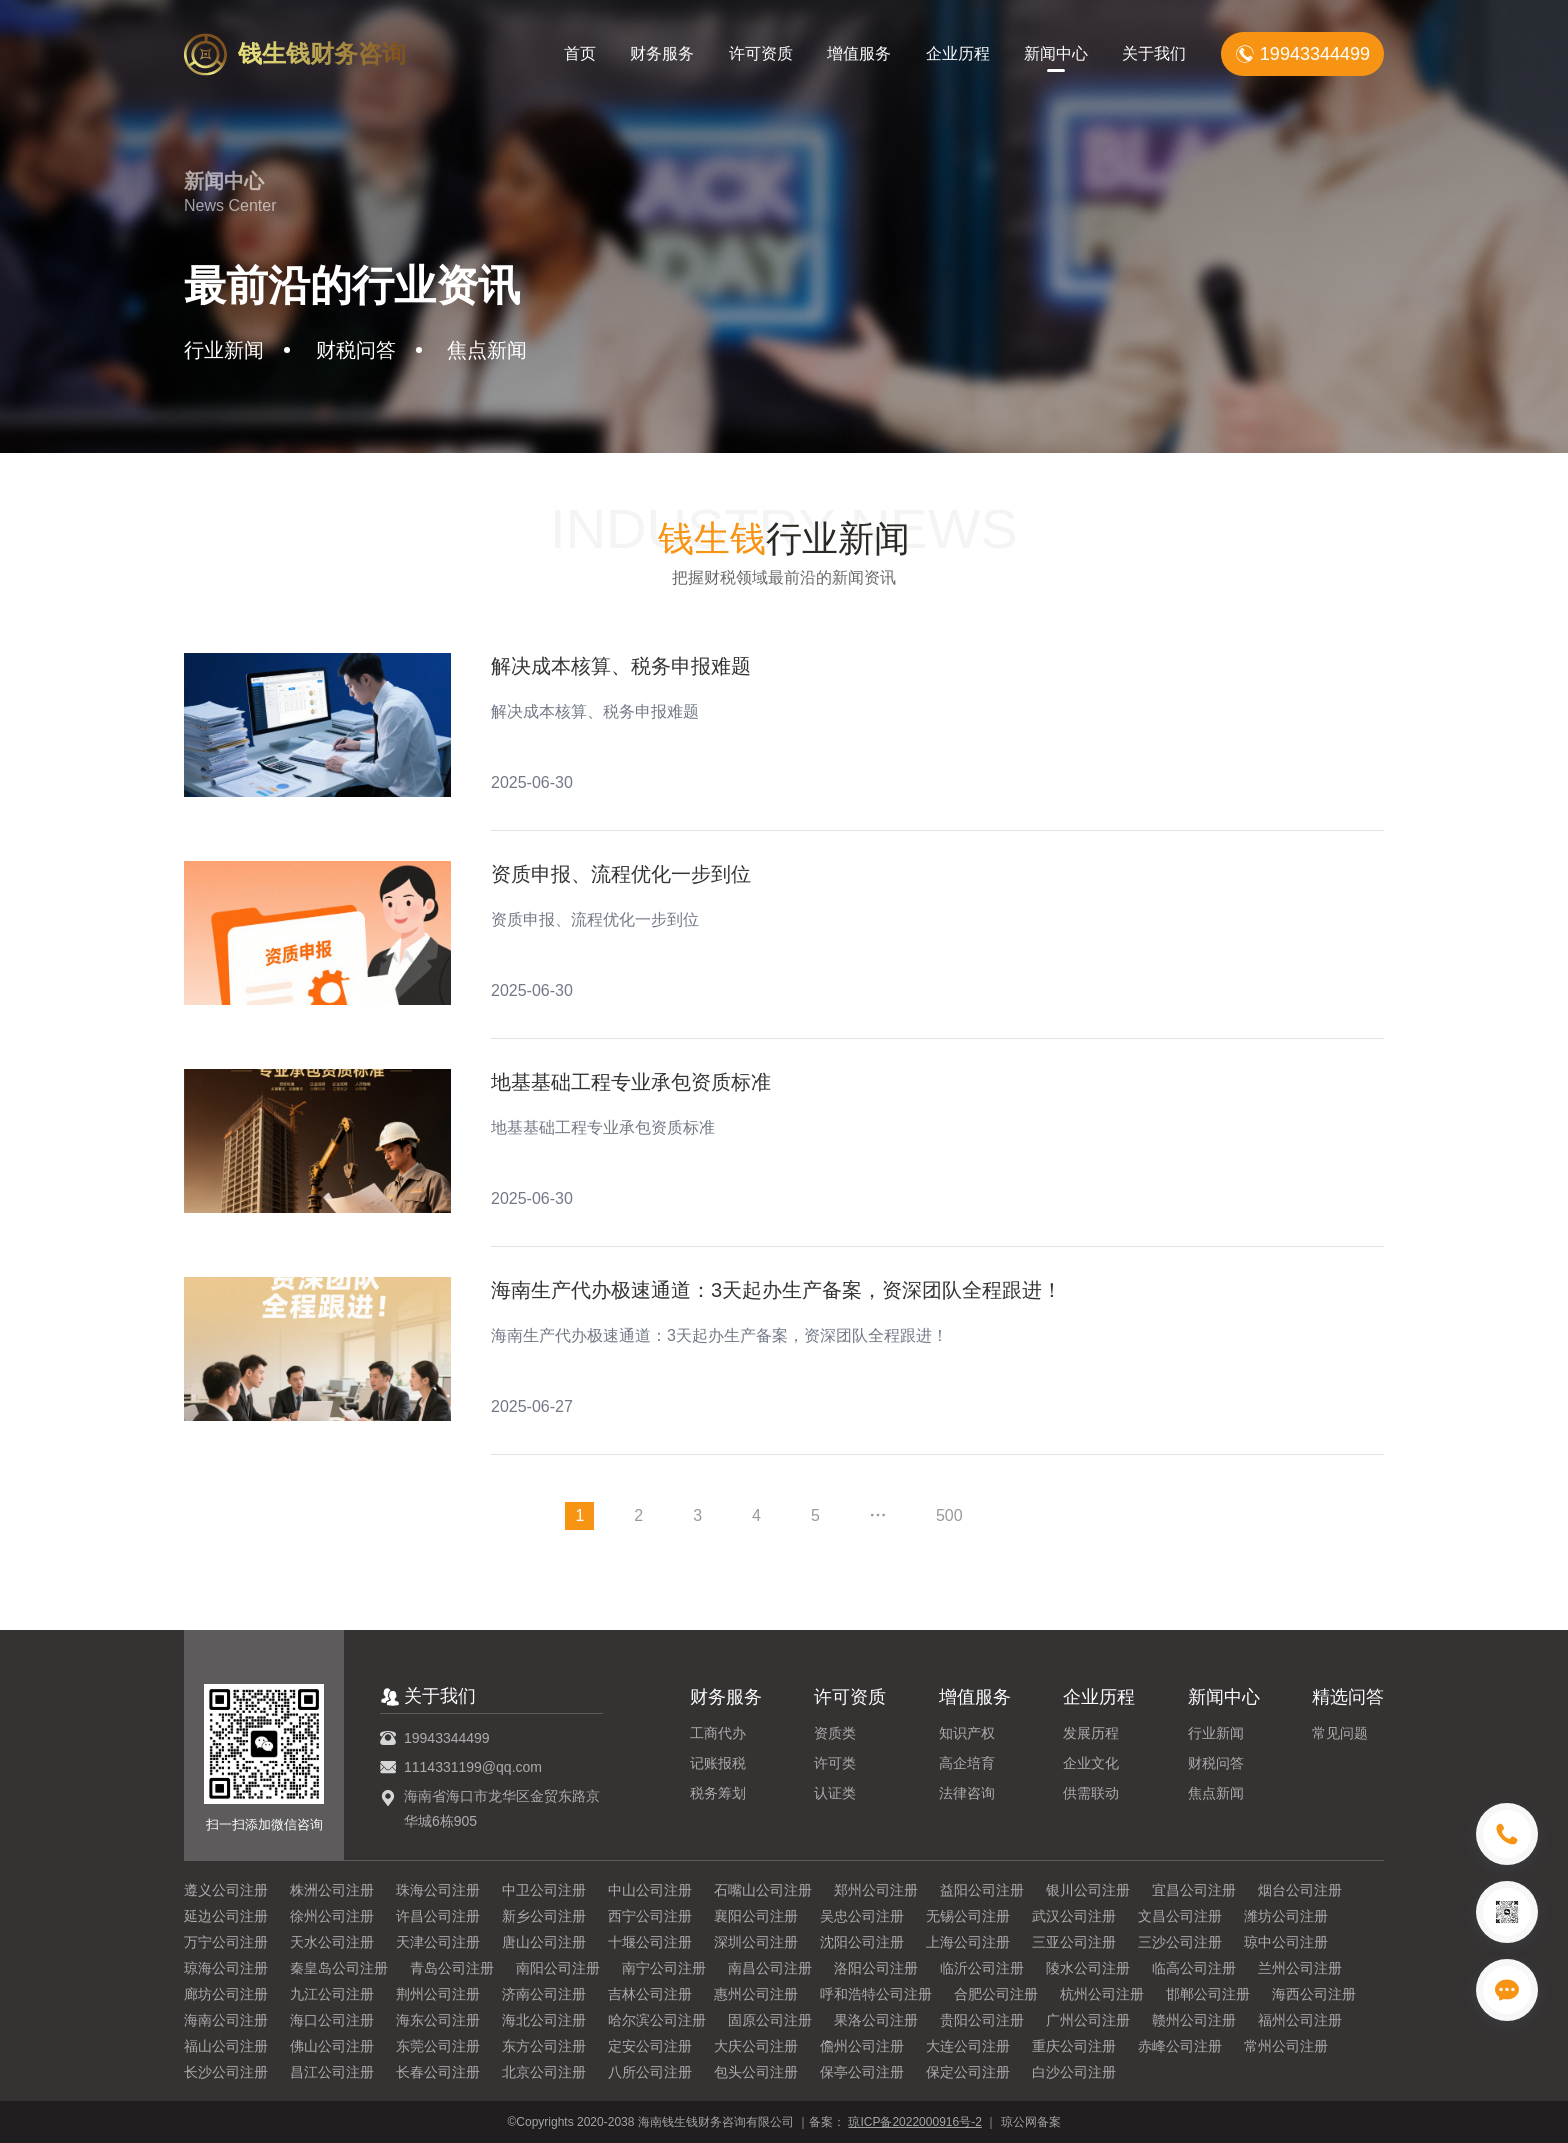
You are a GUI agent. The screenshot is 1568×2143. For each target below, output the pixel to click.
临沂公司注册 (982, 1968)
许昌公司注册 (438, 1916)
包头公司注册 (756, 2072)
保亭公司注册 (862, 2072)
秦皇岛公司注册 (339, 1968)
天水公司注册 (332, 1942)
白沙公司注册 (1074, 2072)
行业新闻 (1216, 1733)
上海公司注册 (968, 1942)
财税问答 (1216, 1763)
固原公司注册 (770, 2020)
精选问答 (1348, 1697)
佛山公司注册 (332, 2046)
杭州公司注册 (1102, 1994)
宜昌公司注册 (1194, 1890)
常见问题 (1340, 1733)
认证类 (835, 1793)
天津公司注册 (438, 1942)
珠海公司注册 (438, 1890)
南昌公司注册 (770, 1968)
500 (949, 1515)
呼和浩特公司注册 (876, 1994)
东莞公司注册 (438, 2046)
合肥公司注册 (996, 1994)
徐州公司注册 (332, 1916)
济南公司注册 (544, 1994)
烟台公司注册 (1300, 1890)
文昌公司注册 (1180, 1916)
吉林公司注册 (650, 1994)
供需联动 (1091, 1793)
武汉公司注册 (1074, 1916)
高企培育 (967, 1763)
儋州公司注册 (862, 2046)
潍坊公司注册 (1286, 1916)
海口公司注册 (332, 2020)
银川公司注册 (1088, 1890)
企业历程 (958, 53)
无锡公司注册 (968, 1916)
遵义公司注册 (226, 1890)
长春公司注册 (438, 2072)
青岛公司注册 (452, 1968)
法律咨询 (967, 1793)
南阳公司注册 (558, 1968)
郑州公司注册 (876, 1890)
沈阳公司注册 (862, 1942)
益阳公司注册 (982, 1890)
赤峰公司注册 (1180, 2046)
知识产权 (967, 1733)
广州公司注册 (1088, 2020)
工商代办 (718, 1733)
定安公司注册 (650, 2046)
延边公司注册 (226, 1916)
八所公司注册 (650, 2072)
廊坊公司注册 (226, 1994)
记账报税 (718, 1763)
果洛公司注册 (876, 2020)
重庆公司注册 (1074, 2046)
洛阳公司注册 (876, 1968)
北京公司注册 (544, 2072)
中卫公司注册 (544, 1890)
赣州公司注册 (1194, 2020)
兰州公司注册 (1300, 1968)
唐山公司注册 (544, 1942)
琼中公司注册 (1286, 1942)
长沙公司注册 (226, 2072)
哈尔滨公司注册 (657, 2020)
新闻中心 (1056, 53)
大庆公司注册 (756, 2046)
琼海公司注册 (226, 1968)
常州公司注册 (1286, 2046)
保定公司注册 (968, 2072)
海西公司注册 (1314, 1994)
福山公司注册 (226, 2046)
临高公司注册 (1194, 1968)
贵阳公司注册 (982, 2020)
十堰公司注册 (650, 1942)
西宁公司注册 (650, 1916)
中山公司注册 (650, 1890)
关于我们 (1154, 53)
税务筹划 (718, 1793)
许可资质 (761, 53)
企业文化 (1091, 1763)
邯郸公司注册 (1208, 1994)
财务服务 (662, 53)
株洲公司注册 (332, 1890)
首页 (580, 53)
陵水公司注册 (1088, 1968)
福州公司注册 (1300, 2020)
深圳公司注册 (756, 1942)
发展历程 (1091, 1733)
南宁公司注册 (664, 1968)
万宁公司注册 (226, 1942)
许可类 (835, 1763)
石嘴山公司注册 (763, 1890)
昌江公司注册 (332, 2072)
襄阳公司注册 (756, 1916)
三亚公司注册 (1074, 1942)
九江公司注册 (332, 1994)
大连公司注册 (968, 2046)
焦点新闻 (1216, 1793)
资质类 (835, 1733)
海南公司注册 (226, 2020)
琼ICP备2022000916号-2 (914, 2122)
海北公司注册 (544, 2020)
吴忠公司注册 (862, 1916)
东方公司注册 (544, 2046)
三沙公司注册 (1180, 1942)
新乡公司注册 (544, 1916)
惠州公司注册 (756, 1994)
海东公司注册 (438, 2020)
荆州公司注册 (438, 1994)
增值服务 (859, 53)
